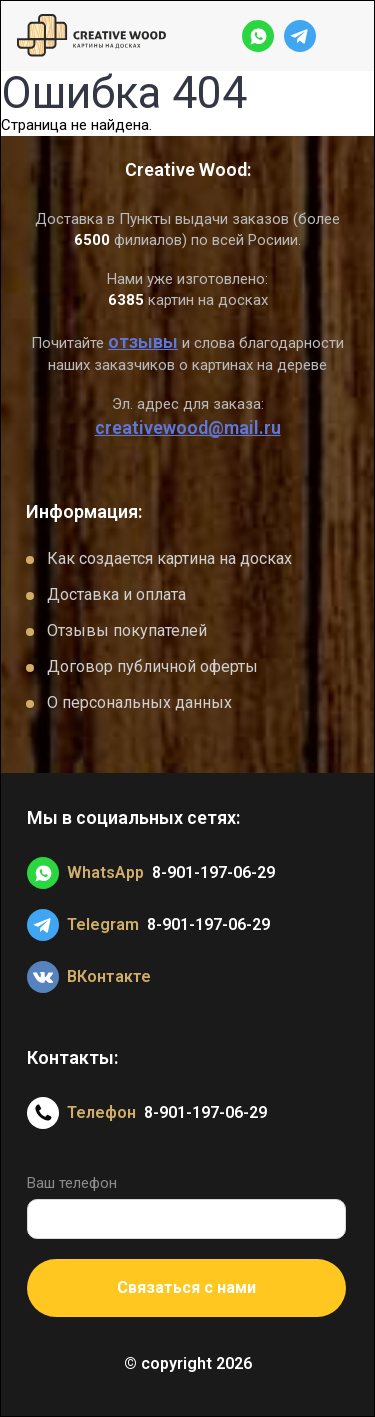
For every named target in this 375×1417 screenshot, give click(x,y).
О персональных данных (139, 702)
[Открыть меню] (342, 36)
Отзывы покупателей (127, 630)
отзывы (143, 341)
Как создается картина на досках (169, 558)
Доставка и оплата (116, 594)
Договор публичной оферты (152, 666)
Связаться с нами (186, 1287)
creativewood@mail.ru (188, 427)
